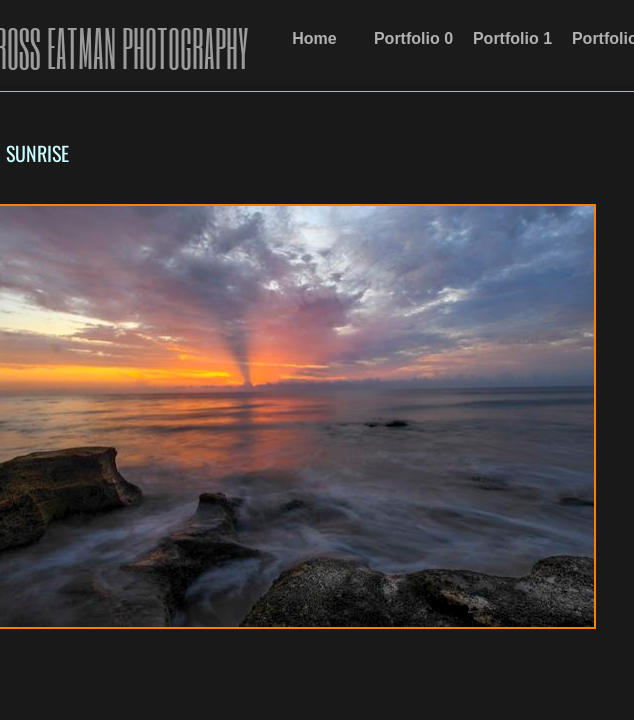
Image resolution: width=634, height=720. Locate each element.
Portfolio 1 (512, 38)
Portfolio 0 (413, 38)
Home (314, 38)
